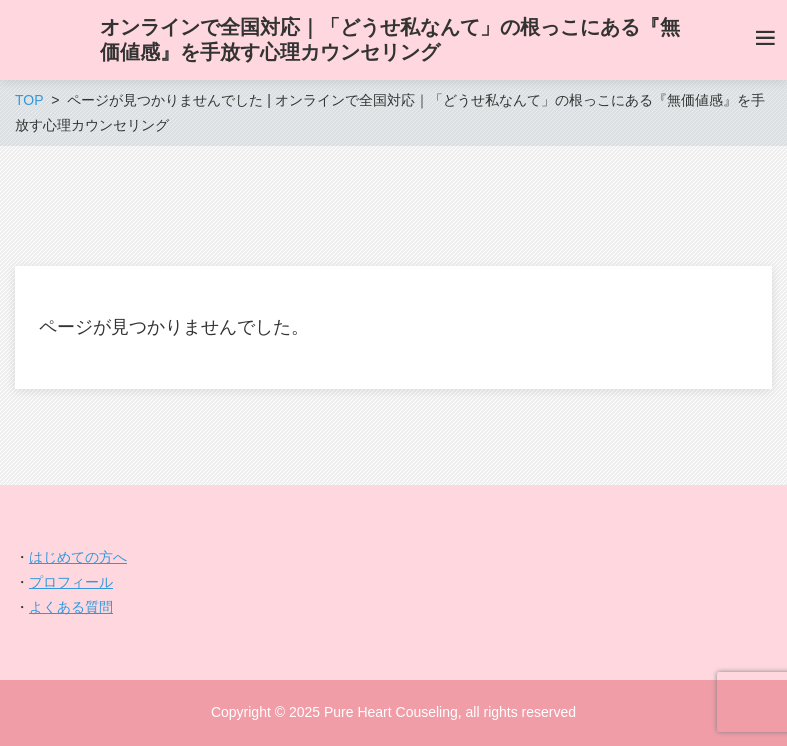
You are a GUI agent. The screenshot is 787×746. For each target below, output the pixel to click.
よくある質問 (71, 607)
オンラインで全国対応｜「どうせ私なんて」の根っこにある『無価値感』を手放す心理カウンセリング (390, 39)
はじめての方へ (78, 557)
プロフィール (71, 582)
